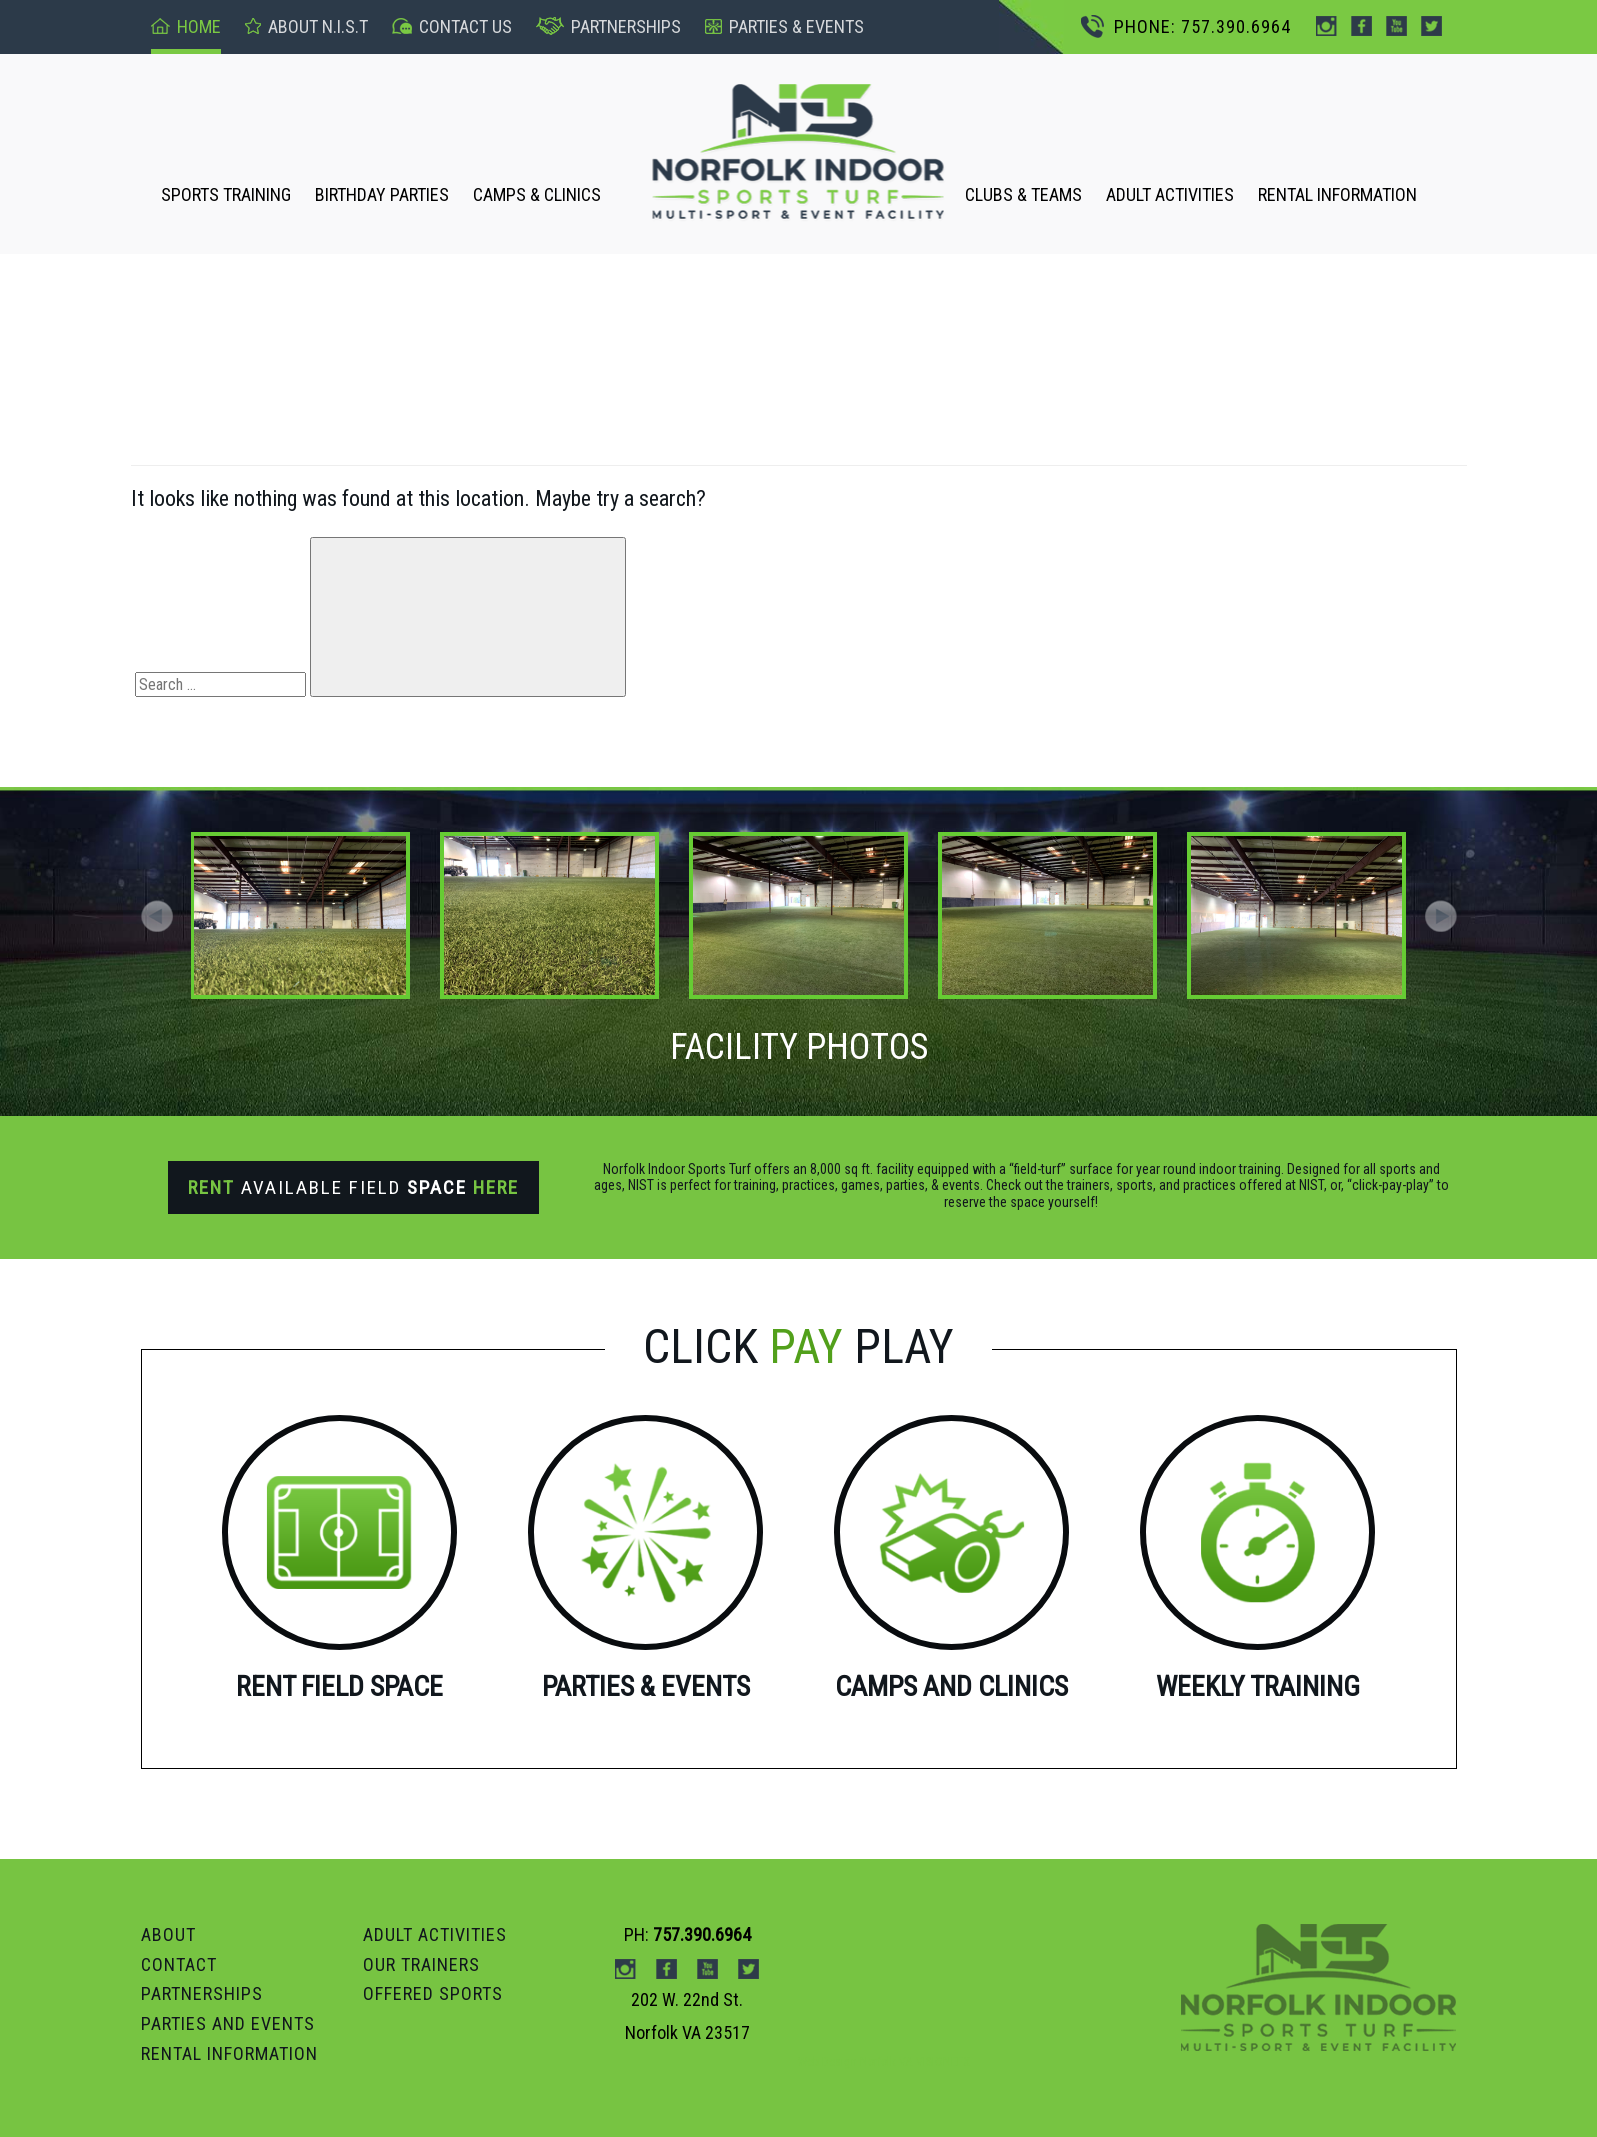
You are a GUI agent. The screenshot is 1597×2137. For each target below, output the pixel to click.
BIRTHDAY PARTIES (382, 194)
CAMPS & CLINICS (537, 194)
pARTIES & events (784, 26)
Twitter (1431, 26)
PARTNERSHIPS (202, 1993)
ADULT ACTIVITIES (1170, 194)
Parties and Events (228, 2023)
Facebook (1361, 26)
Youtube (1396, 26)
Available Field (353, 1187)
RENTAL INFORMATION (1337, 194)
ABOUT (168, 1934)
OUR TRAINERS (421, 1964)
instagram (1326, 26)
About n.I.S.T (306, 26)
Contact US (452, 26)
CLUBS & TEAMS (1023, 194)
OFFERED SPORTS (433, 1993)
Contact (179, 1964)
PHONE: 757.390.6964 (1186, 26)
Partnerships (608, 26)
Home (186, 26)
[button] (1441, 916)
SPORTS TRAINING (226, 194)
